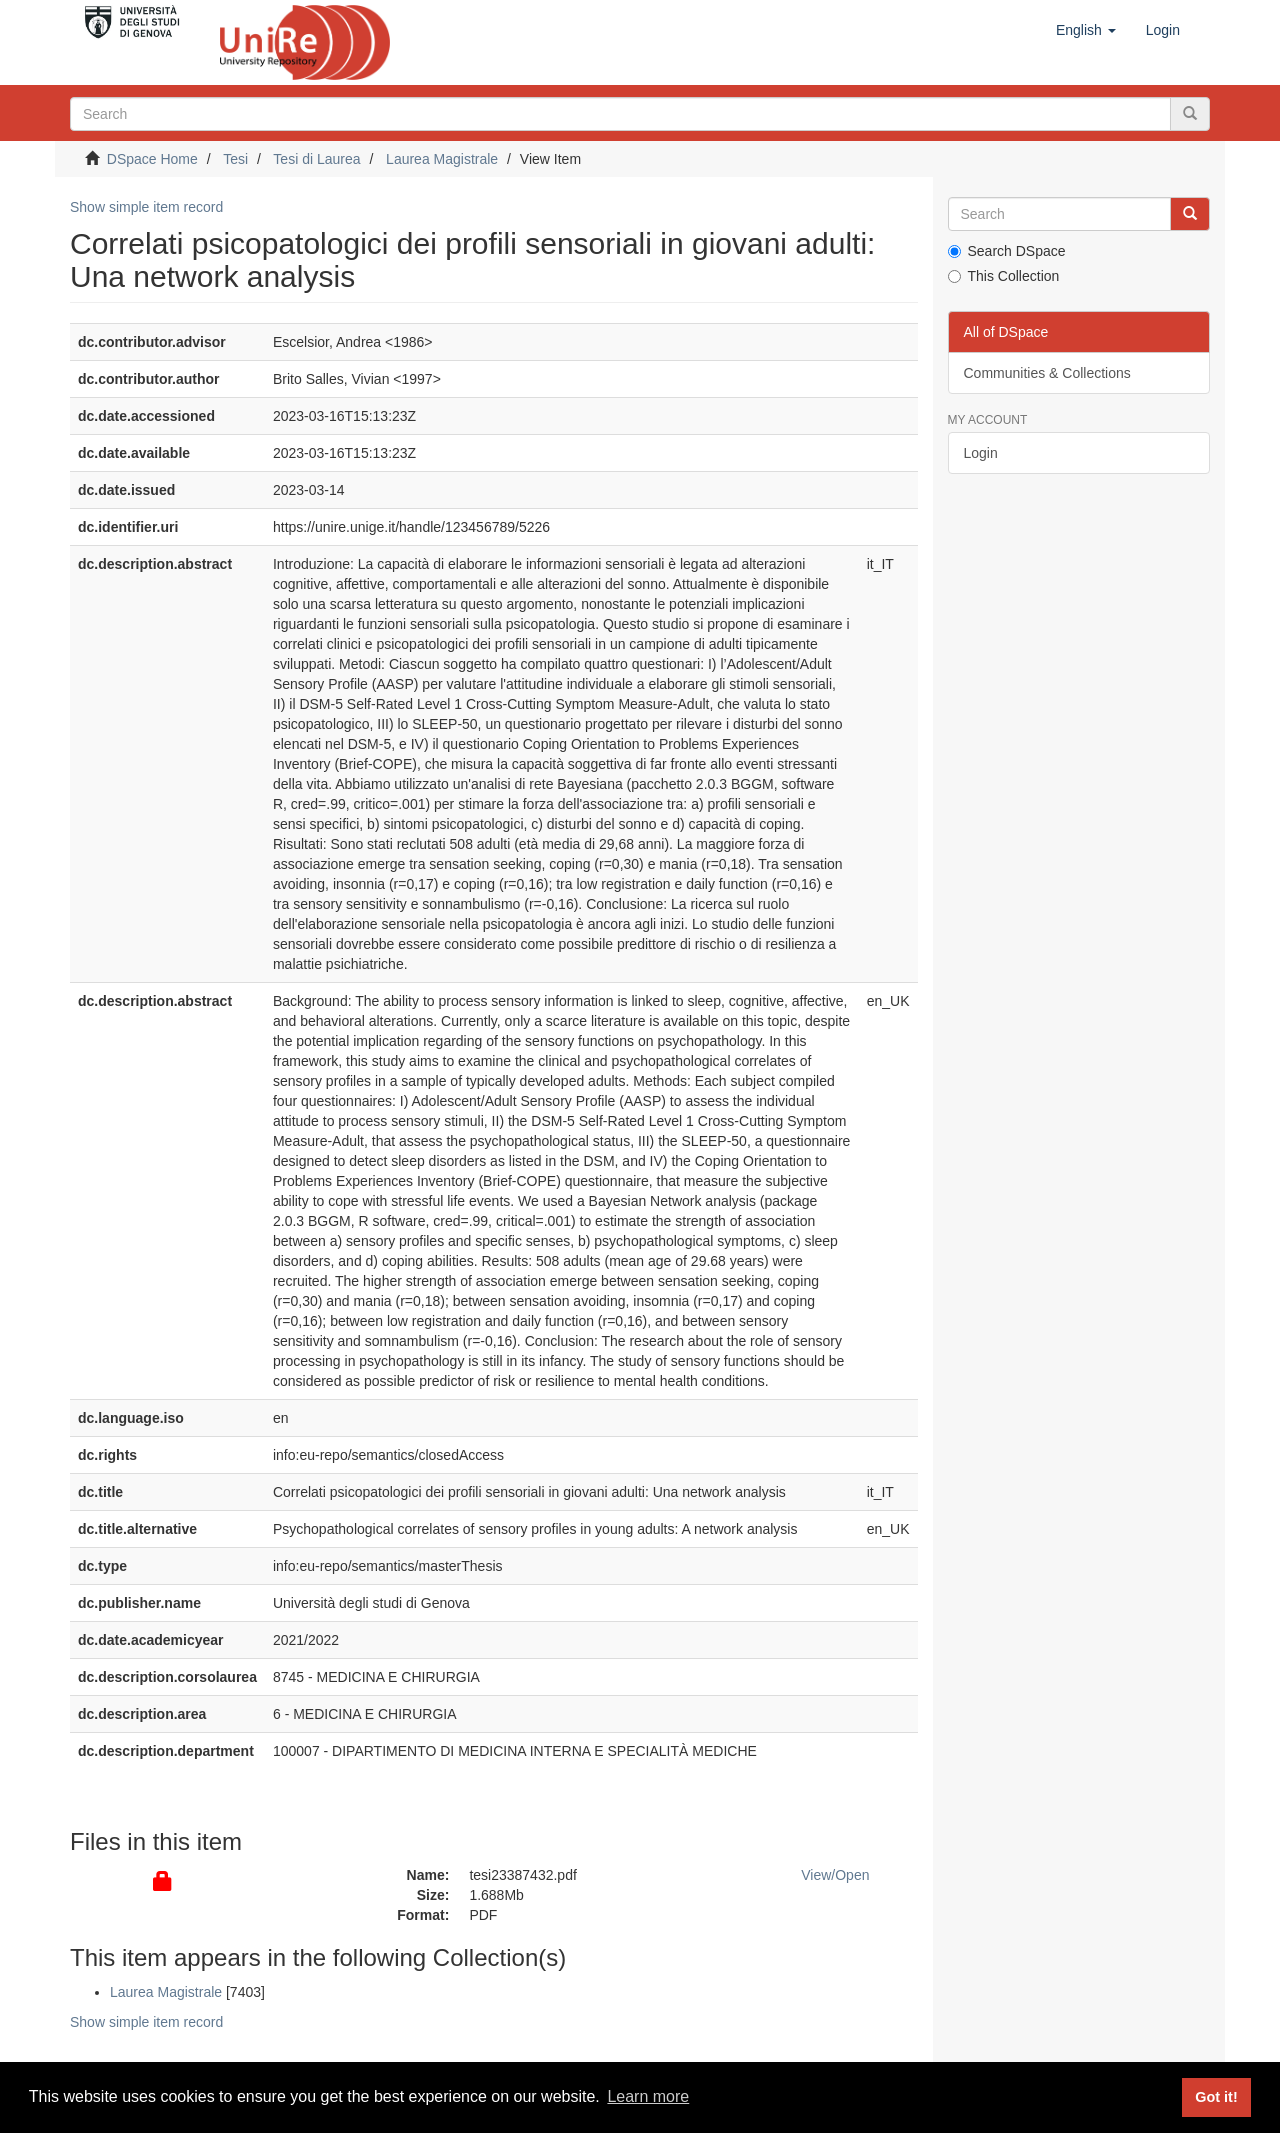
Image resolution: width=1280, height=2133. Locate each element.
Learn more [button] (648, 2096)
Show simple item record (146, 207)
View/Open (835, 1875)
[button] (1086, 30)
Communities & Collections (1047, 373)
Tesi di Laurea (316, 159)
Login (981, 453)
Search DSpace (1007, 251)
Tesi (235, 159)
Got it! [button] (1216, 2097)
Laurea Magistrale (442, 159)
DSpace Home (152, 159)
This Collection (1004, 276)
